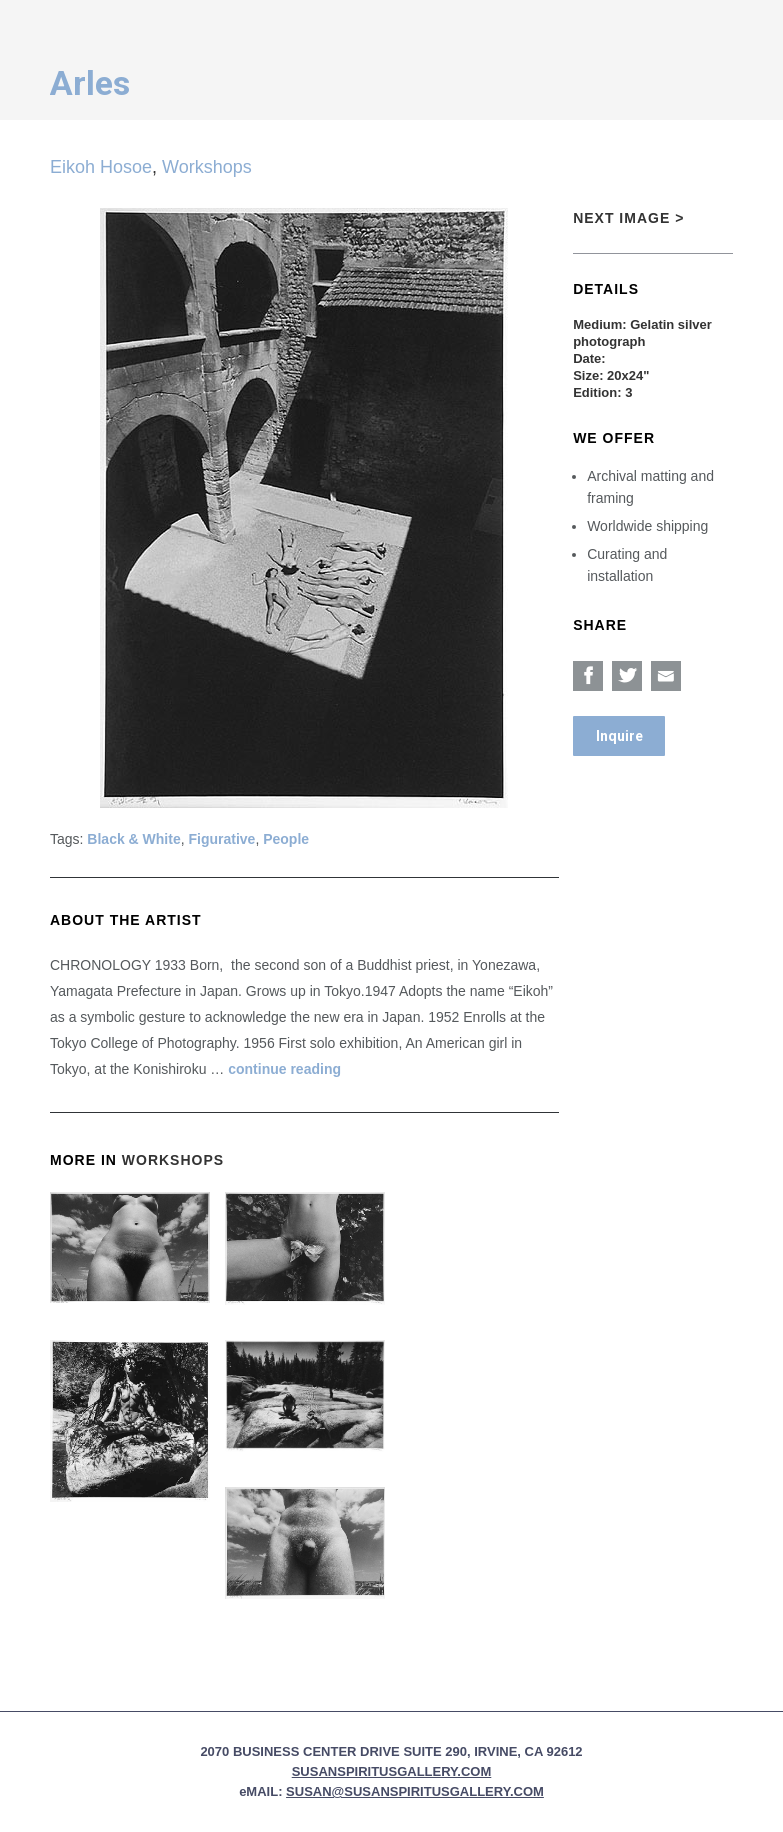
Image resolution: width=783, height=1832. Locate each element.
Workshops (207, 167)
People (286, 839)
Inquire (619, 736)
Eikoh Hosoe (101, 167)
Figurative (222, 839)
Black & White (133, 839)
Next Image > (628, 218)
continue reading (284, 1069)
